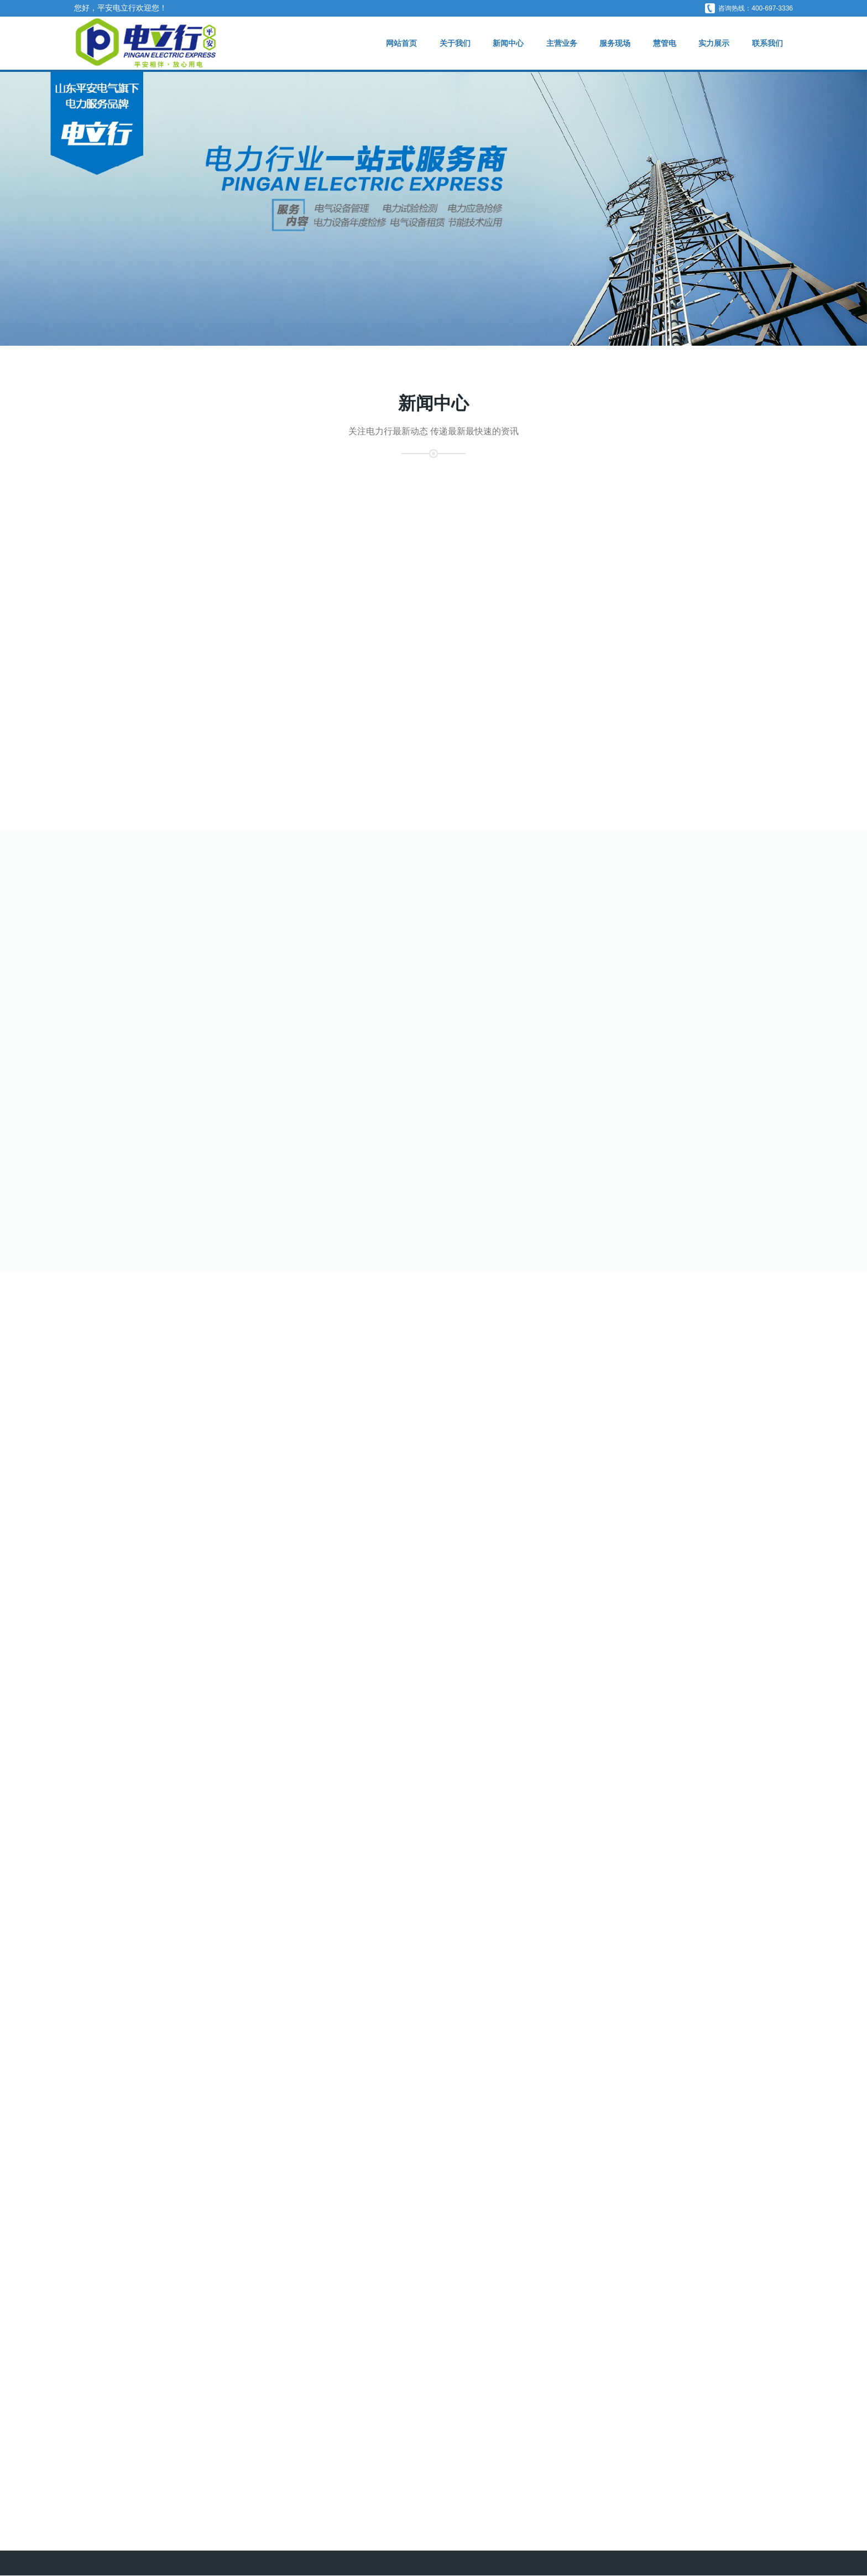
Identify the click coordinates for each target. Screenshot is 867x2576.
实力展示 (712, 43)
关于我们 (450, 43)
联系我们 (766, 43)
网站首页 (395, 43)
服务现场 (612, 43)
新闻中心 (504, 43)
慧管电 (662, 43)
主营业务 (557, 43)
